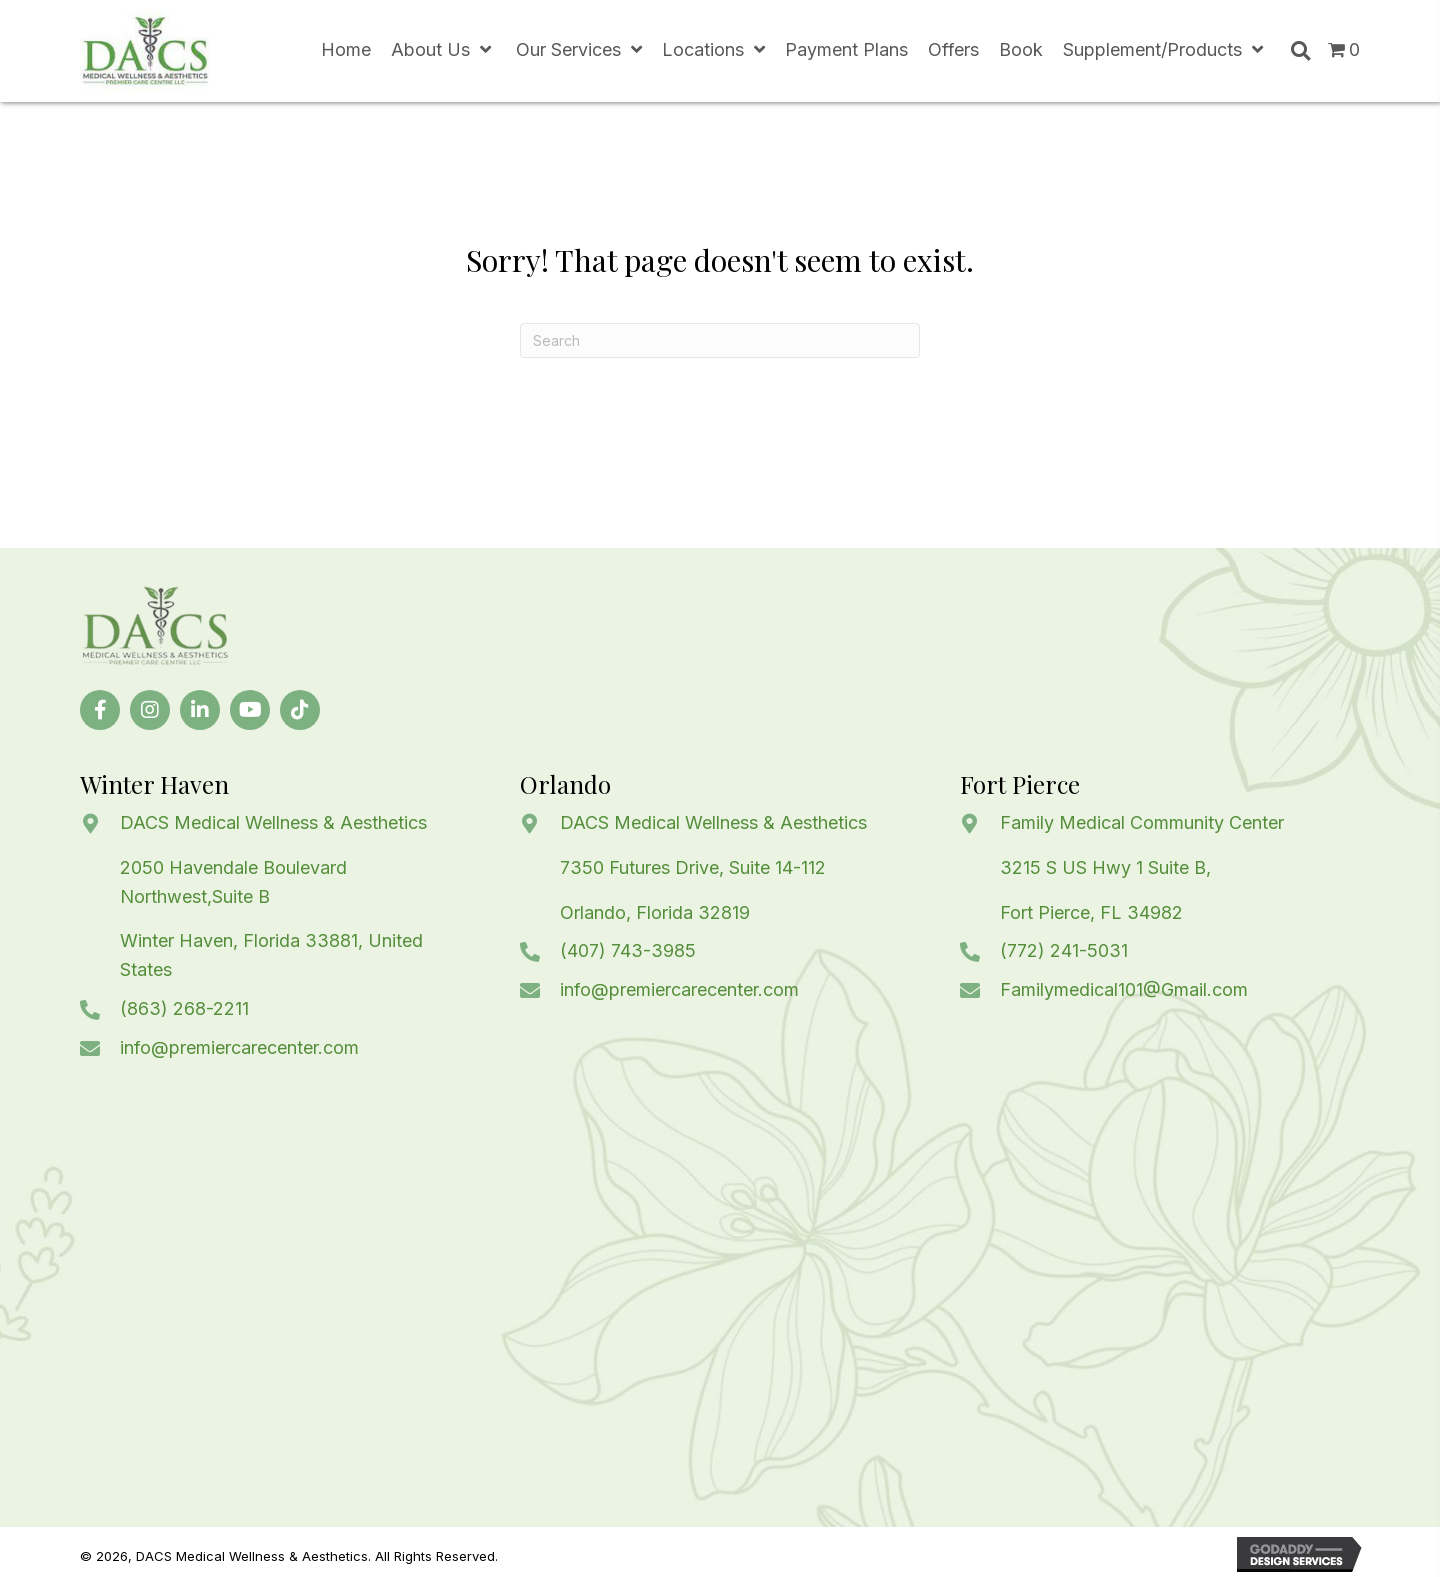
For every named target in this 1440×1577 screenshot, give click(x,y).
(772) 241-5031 (1064, 950)
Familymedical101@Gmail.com (1124, 989)
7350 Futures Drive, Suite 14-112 (693, 867)
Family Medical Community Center (1142, 822)
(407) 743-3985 (628, 950)
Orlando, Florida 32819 (655, 912)
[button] (100, 710)
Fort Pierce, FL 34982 (1091, 912)
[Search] (720, 340)
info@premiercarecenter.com (239, 1047)
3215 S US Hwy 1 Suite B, (1105, 867)
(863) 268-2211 (184, 1008)
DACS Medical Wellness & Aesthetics (273, 822)
